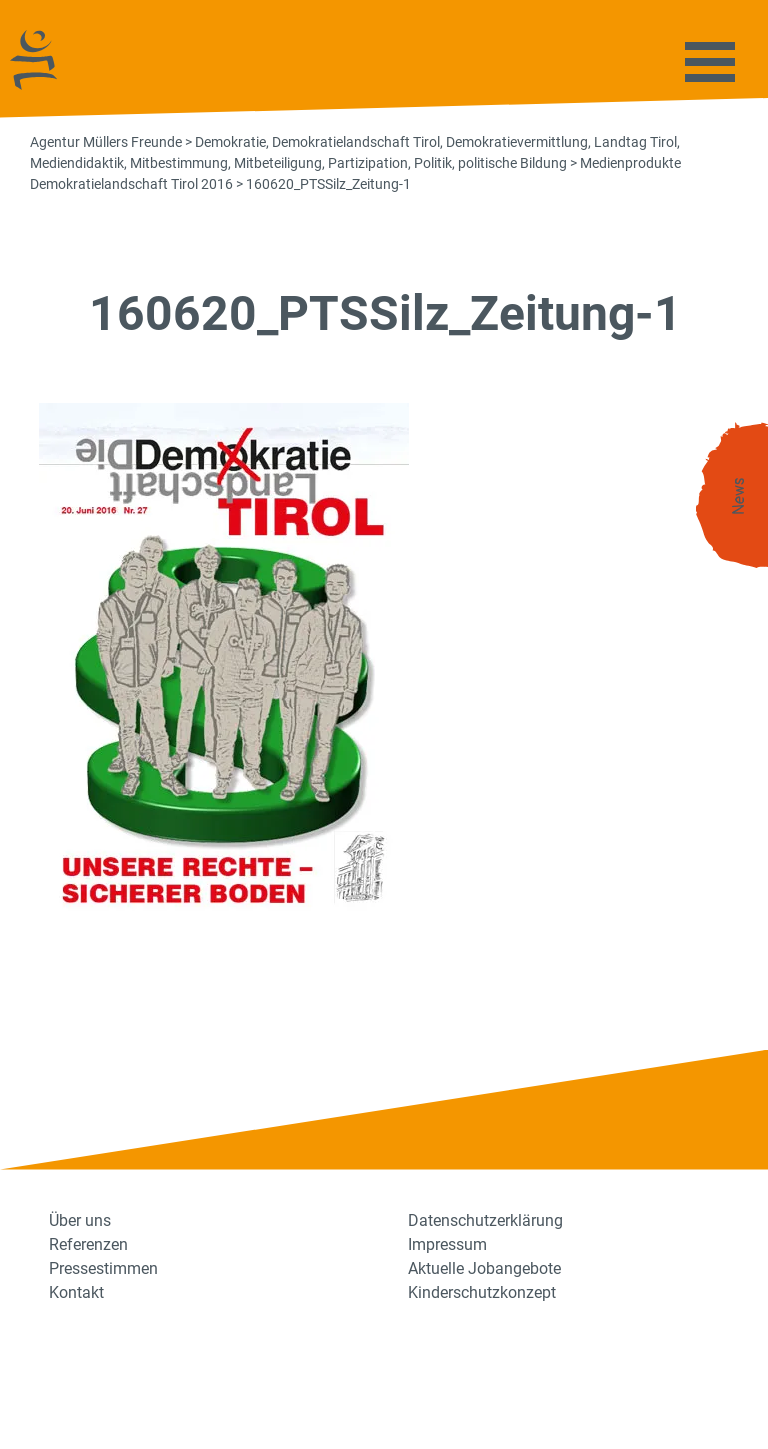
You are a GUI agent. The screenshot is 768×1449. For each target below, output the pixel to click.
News (739, 496)
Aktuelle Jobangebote (484, 1268)
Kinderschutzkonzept (482, 1292)
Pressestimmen (103, 1268)
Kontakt (76, 1292)
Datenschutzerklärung (485, 1220)
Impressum (447, 1244)
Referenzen (88, 1244)
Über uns (80, 1220)
